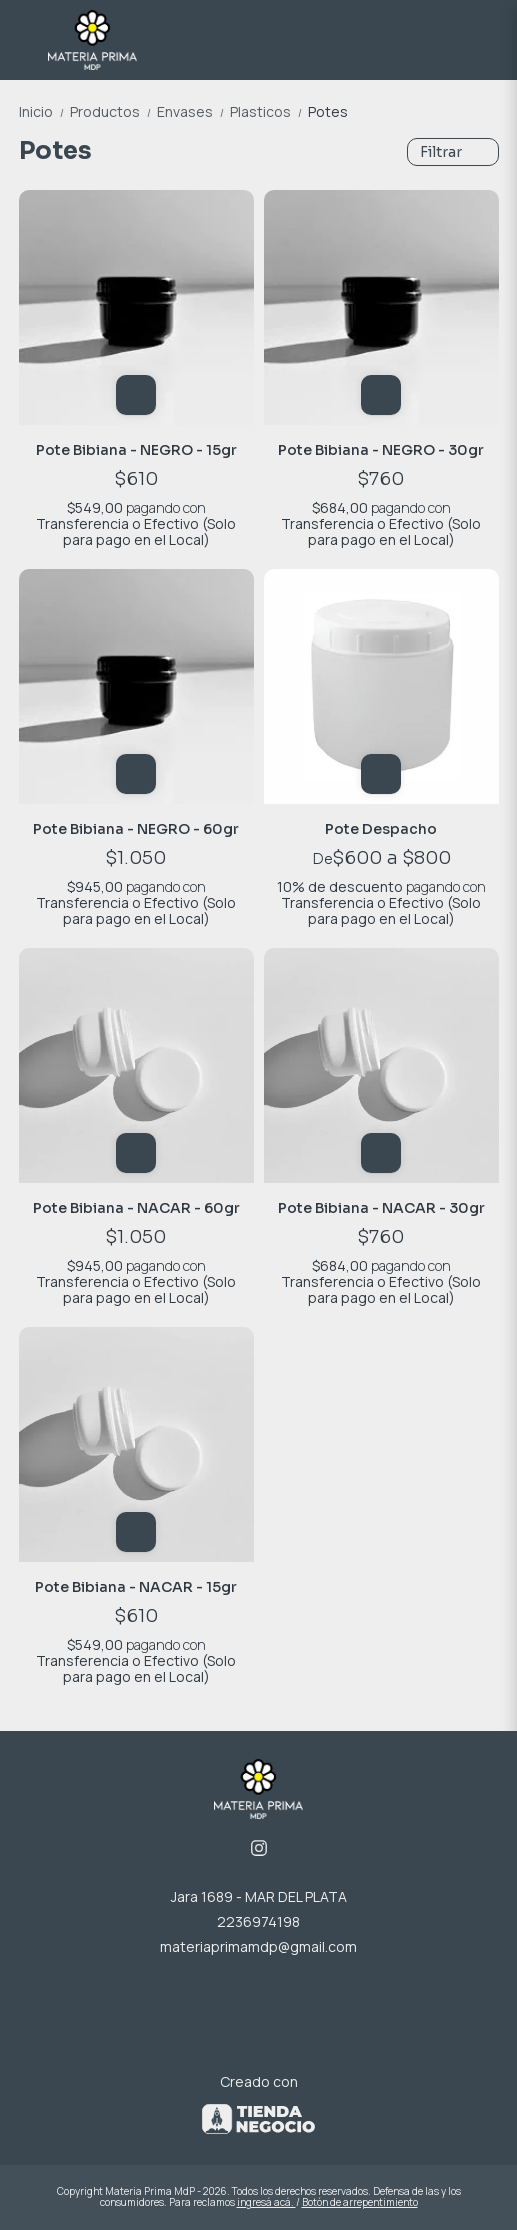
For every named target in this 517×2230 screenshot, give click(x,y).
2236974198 (258, 1921)
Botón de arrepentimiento (360, 2202)
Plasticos (269, 111)
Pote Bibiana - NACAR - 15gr (136, 1587)
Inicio (44, 111)
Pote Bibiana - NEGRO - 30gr (381, 450)
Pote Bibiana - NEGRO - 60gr (136, 829)
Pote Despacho (381, 829)
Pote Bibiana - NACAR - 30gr (381, 1208)
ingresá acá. (266, 2202)
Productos (113, 111)
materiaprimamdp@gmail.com (258, 1946)
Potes (328, 111)
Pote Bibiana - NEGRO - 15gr (136, 450)
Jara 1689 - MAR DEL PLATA (259, 1896)
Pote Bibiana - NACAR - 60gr (136, 1208)
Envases (193, 111)
